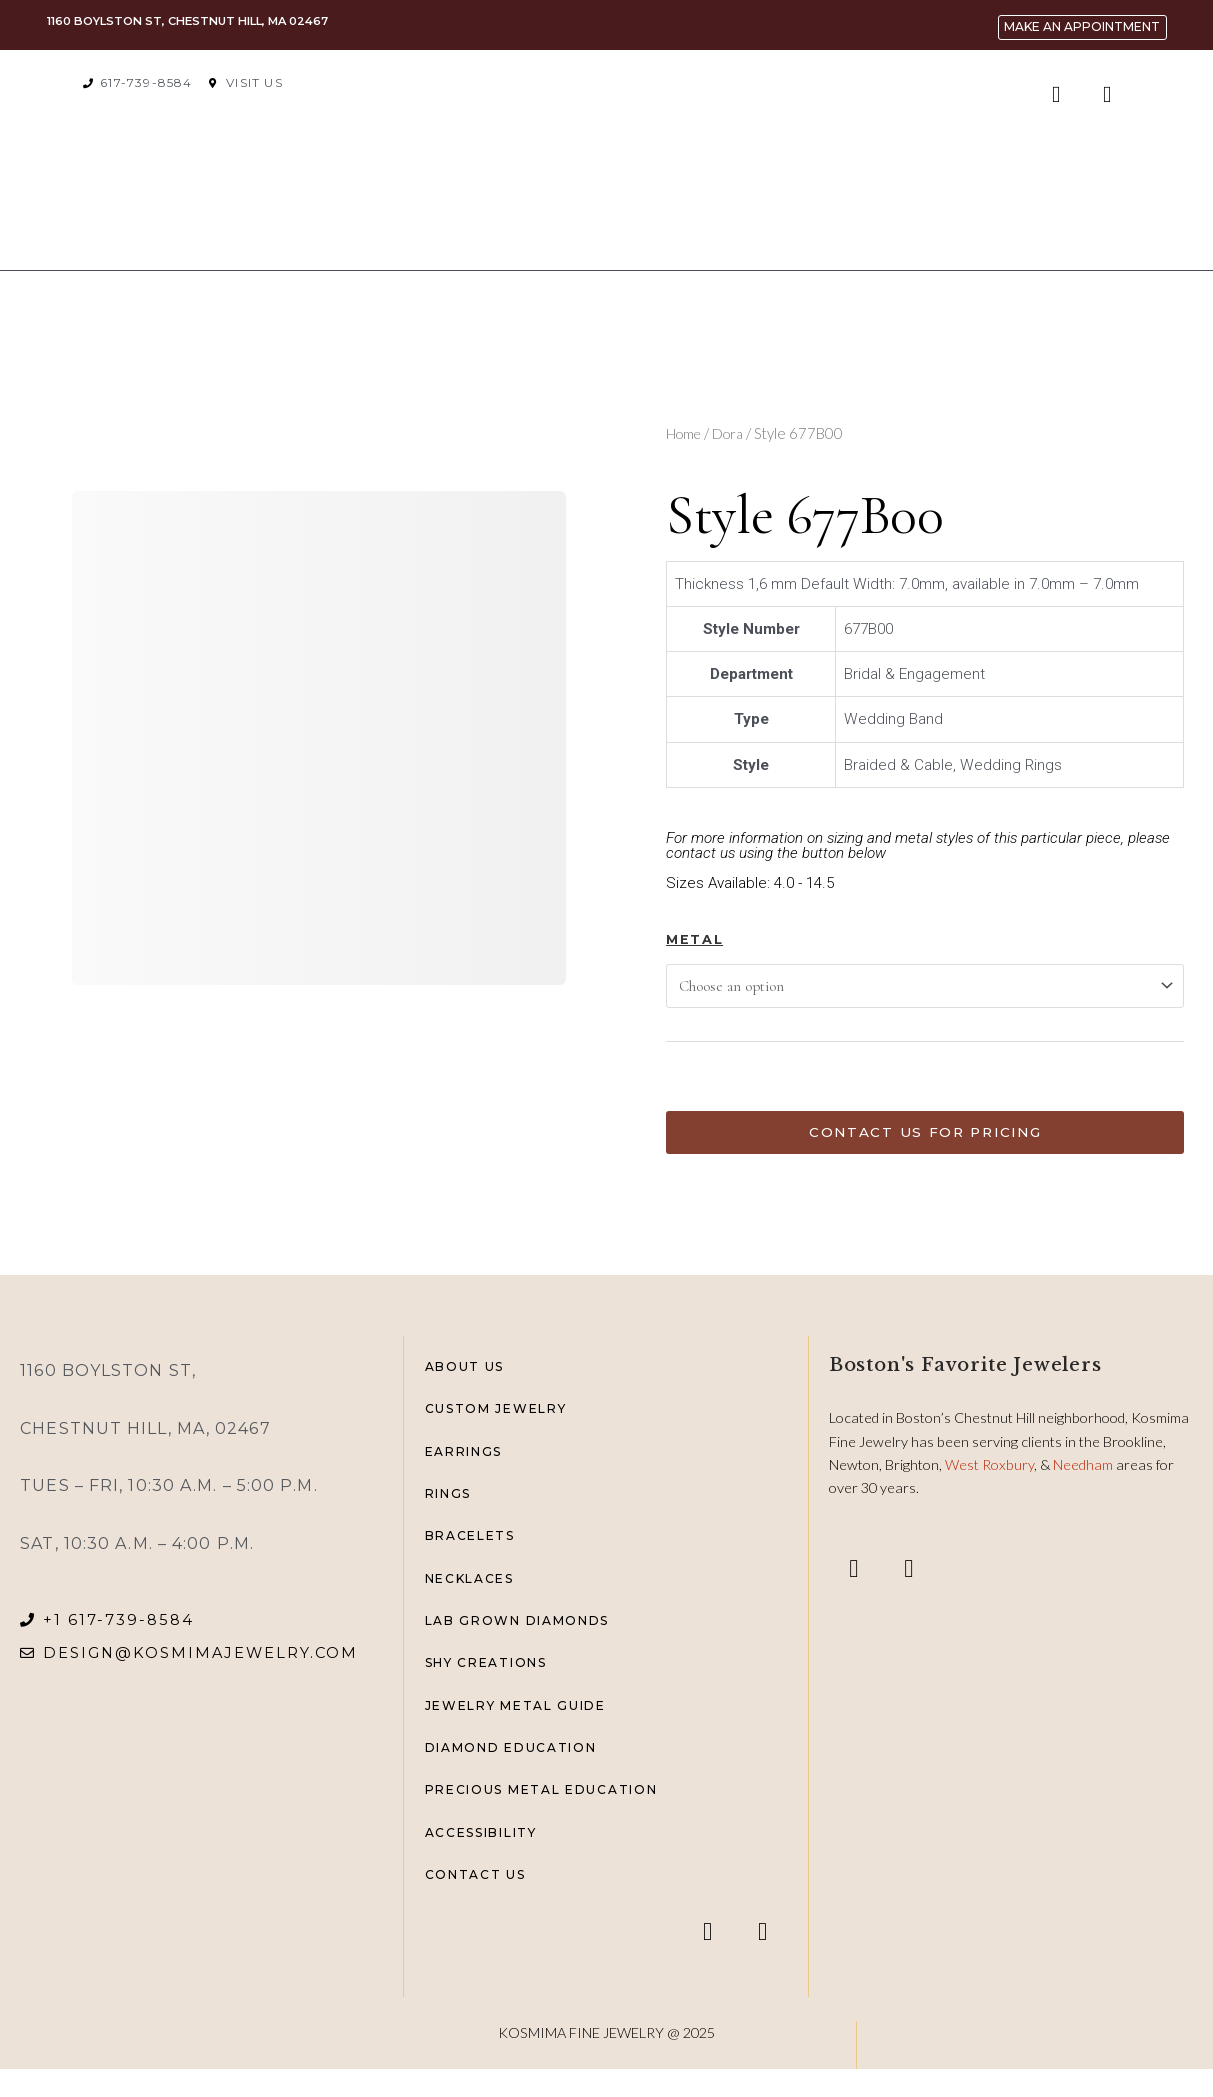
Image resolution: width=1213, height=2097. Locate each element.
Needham (1084, 1473)
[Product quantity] (695, 1083)
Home (685, 433)
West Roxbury (989, 1473)
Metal (694, 939)
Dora (733, 433)
